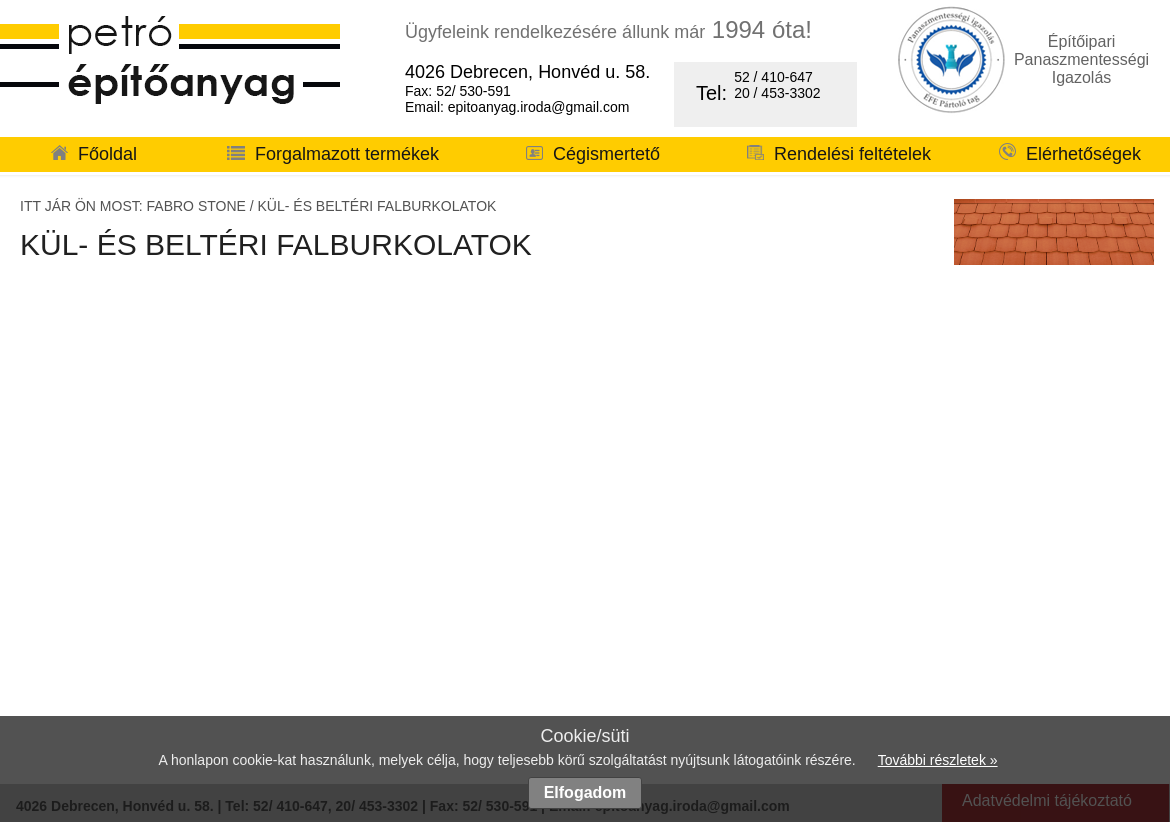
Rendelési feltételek (839, 154)
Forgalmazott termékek (333, 154)
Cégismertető (593, 154)
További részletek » (938, 760)
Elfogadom (585, 792)
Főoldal (94, 154)
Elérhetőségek (1070, 153)
